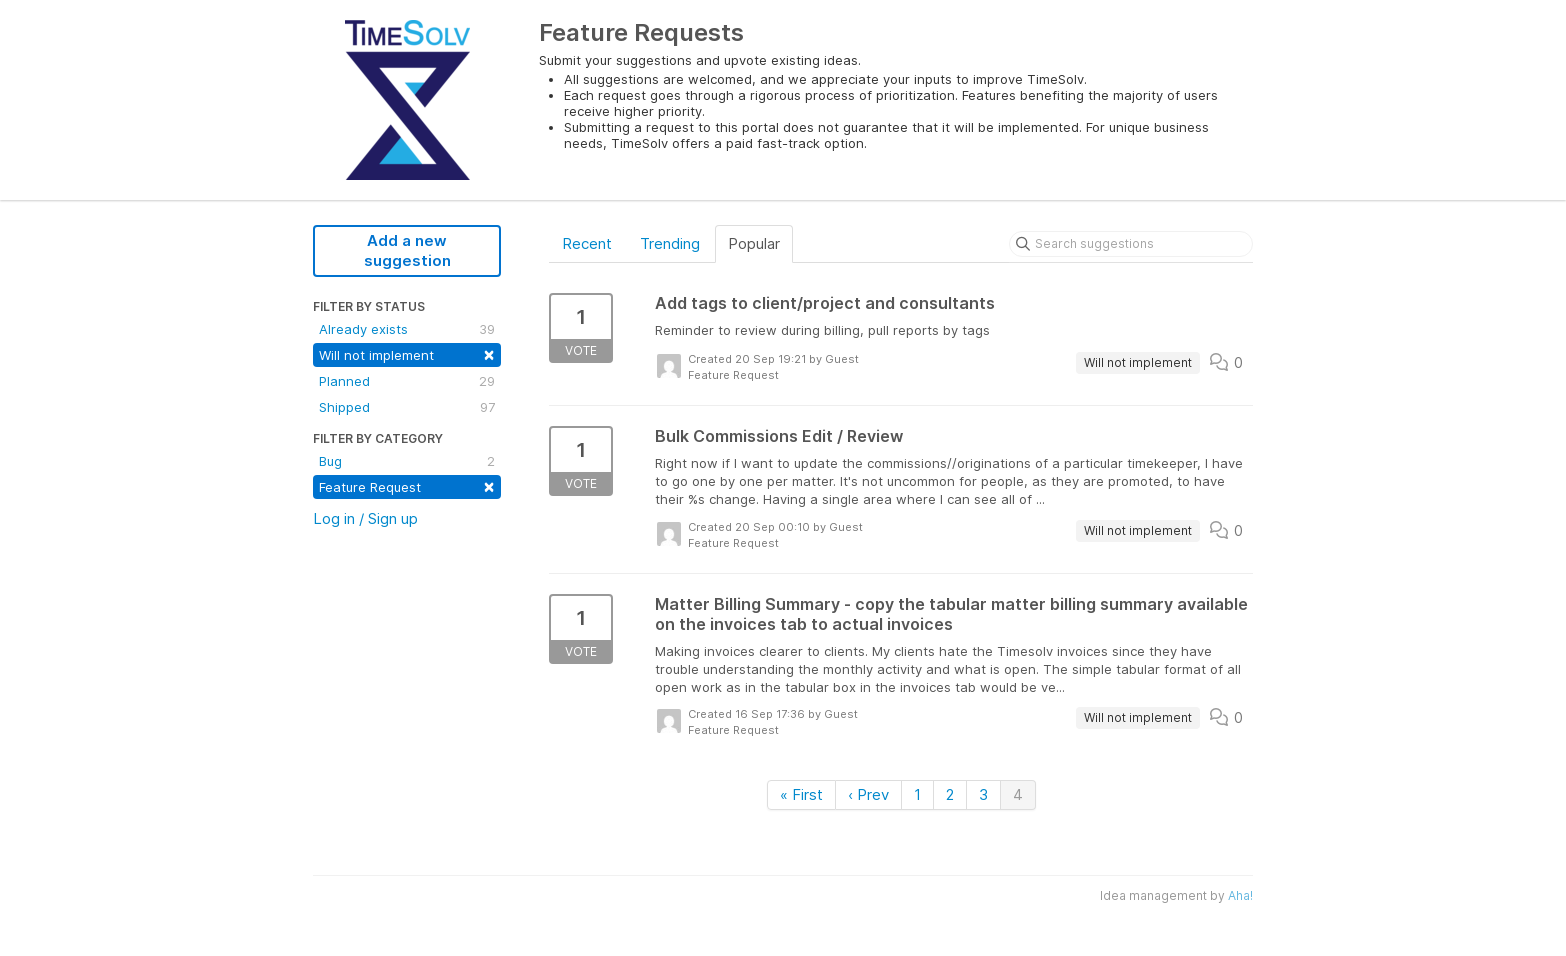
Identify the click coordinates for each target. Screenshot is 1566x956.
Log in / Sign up (365, 518)
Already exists (407, 329)
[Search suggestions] (1131, 244)
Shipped (407, 407)
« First (801, 794)
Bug (407, 461)
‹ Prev (868, 794)
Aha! (1240, 895)
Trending (670, 243)
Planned (407, 381)
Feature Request (407, 485)
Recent (587, 243)
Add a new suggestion (407, 250)
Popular (754, 243)
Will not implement (407, 353)
